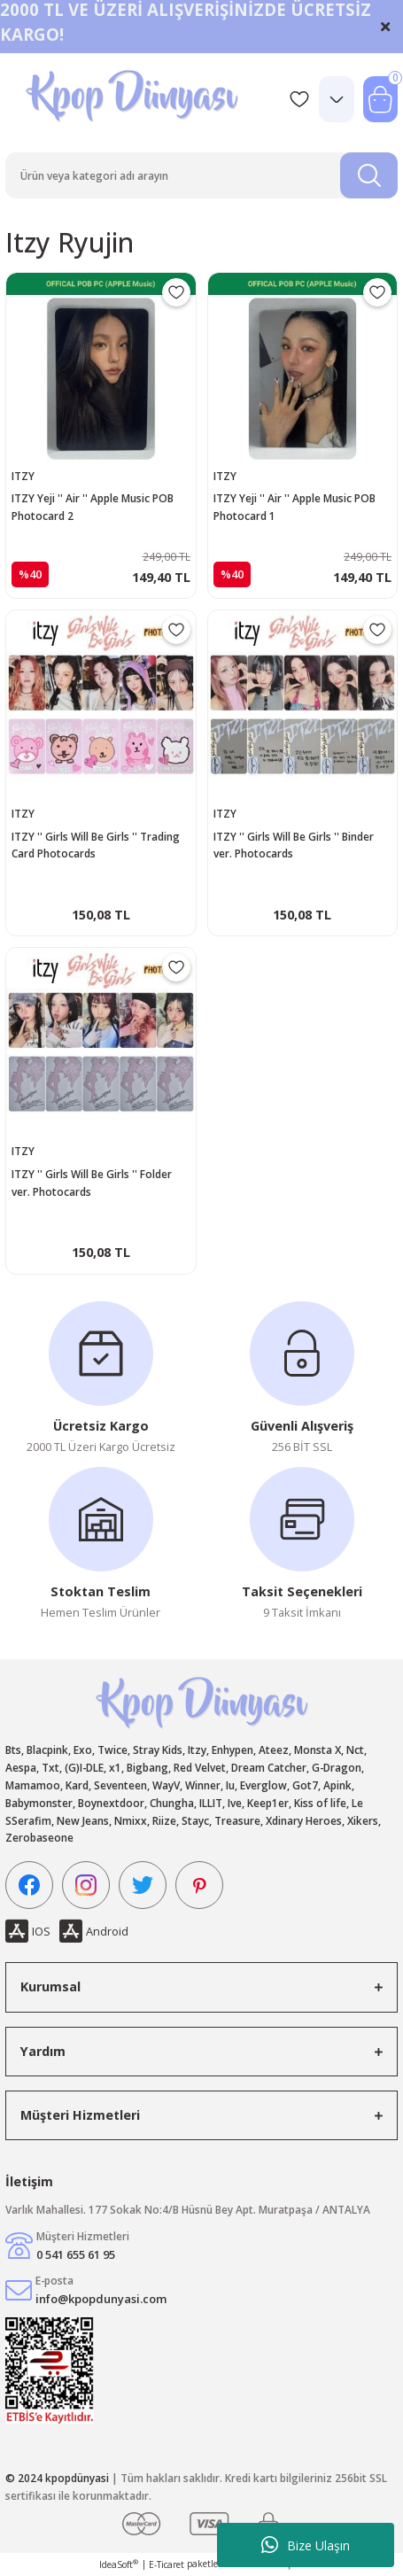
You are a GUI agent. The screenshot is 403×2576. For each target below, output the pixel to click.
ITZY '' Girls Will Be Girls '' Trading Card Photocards (96, 845)
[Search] (201, 175)
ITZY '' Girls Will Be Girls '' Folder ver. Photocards (92, 1183)
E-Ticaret (166, 2564)
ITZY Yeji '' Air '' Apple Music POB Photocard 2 (93, 507)
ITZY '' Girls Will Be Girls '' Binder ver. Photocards (293, 845)
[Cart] (380, 99)
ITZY (23, 476)
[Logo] (134, 99)
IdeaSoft (118, 2564)
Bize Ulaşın (305, 2545)
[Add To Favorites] (176, 292)
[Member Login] (336, 99)
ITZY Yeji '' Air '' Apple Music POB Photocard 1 (294, 507)
